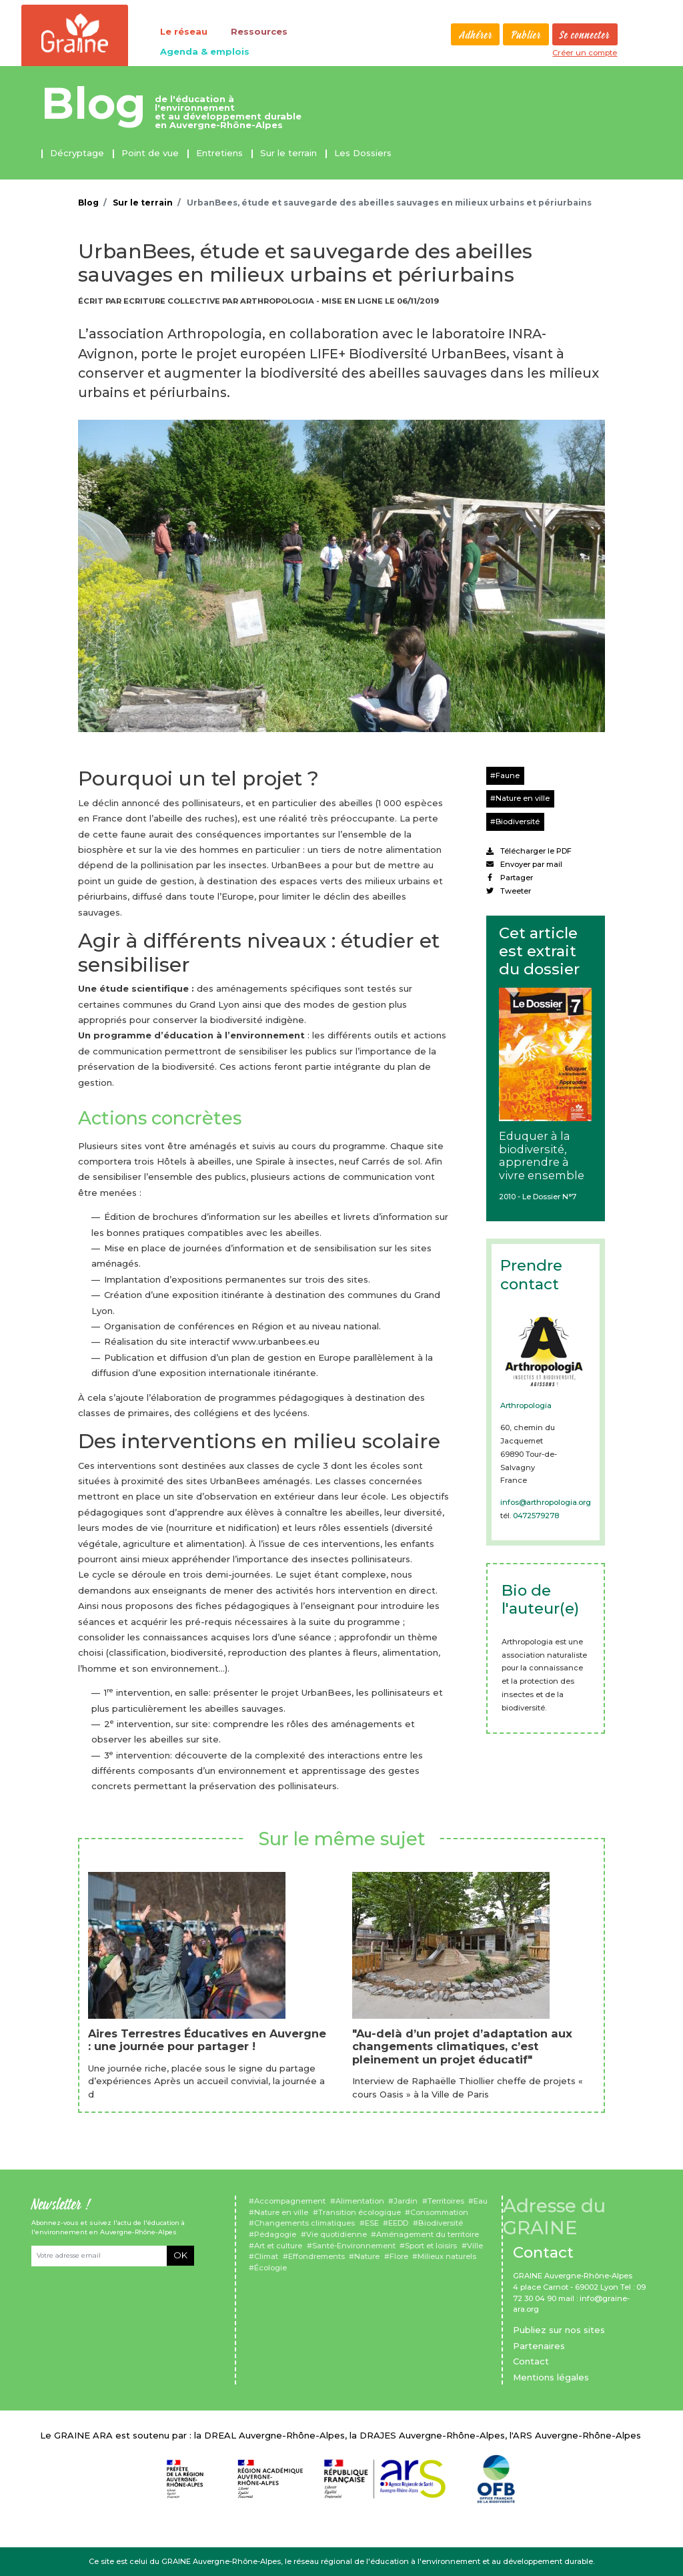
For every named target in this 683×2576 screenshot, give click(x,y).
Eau (481, 2201)
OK (180, 2255)
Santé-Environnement (354, 2245)
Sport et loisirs (431, 2245)
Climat (266, 2256)
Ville (475, 2245)
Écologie (270, 2267)
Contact (531, 2361)
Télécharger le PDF (529, 851)
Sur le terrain (288, 152)
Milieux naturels (447, 2256)
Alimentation (359, 2201)
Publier (526, 35)
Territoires (446, 2201)
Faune (508, 775)
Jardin (406, 2201)
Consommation (439, 2212)
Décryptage (77, 152)
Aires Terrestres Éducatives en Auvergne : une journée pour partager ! (207, 2040)
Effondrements (316, 2256)
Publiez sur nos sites (559, 2329)
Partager (509, 877)
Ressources (259, 31)
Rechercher (440, 34)
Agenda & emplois (204, 51)
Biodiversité (518, 821)
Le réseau (183, 31)
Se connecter (585, 35)
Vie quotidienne (336, 2234)
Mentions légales (551, 2377)
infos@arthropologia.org (545, 1502)
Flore (399, 2256)
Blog (93, 103)
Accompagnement (289, 2201)
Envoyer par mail (524, 864)
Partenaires (539, 2345)
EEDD (398, 2223)
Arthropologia (526, 1405)
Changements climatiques (304, 2223)
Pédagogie (275, 2234)
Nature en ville (523, 798)
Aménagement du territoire (427, 2234)
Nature (367, 2256)
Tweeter (508, 891)
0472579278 (536, 1515)
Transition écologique (359, 2212)
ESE (372, 2223)
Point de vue (150, 152)
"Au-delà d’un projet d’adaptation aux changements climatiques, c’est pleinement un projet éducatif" (462, 2046)
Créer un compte (584, 52)
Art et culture (278, 2245)
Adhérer (475, 35)
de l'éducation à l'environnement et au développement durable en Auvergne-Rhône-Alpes (228, 111)
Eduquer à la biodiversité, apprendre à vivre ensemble (541, 1155)
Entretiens (219, 152)
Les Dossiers (363, 152)
